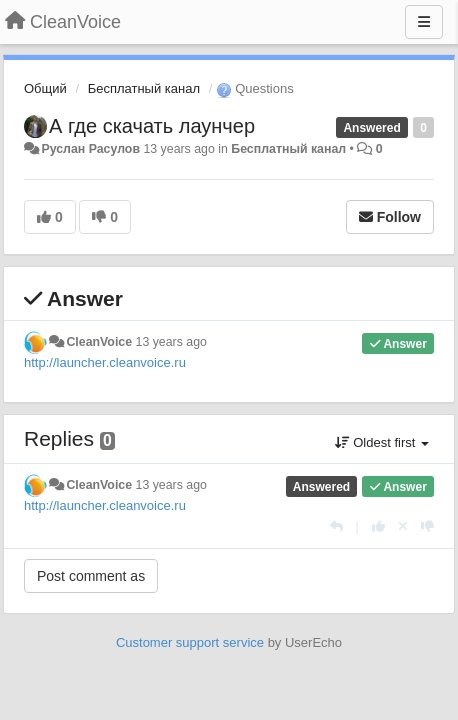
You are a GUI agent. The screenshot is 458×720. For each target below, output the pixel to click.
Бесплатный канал (144, 88)
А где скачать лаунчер (152, 126)
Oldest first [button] (382, 442)
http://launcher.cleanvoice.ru (105, 362)
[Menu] (424, 22)
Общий (45, 88)
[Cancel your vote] (403, 526)
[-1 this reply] (427, 526)
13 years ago (171, 342)
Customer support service (190, 642)
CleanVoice (99, 342)
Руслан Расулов (90, 149)
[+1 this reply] (378, 526)
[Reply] (336, 526)
